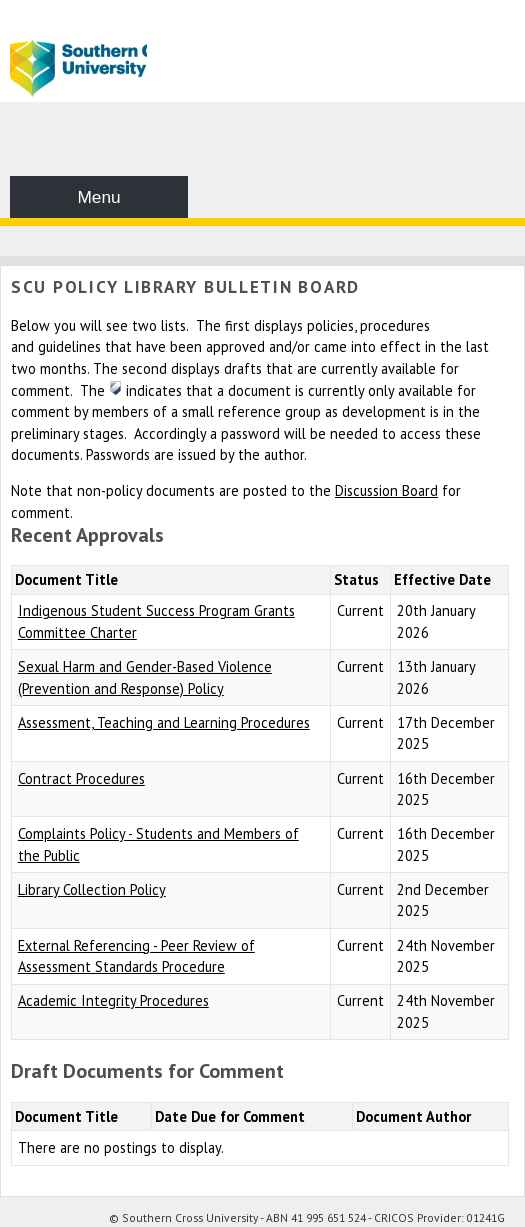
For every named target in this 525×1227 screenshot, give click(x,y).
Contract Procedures (81, 778)
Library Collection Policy (92, 889)
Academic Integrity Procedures (113, 1000)
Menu (98, 197)
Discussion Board (386, 490)
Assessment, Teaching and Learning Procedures (164, 722)
